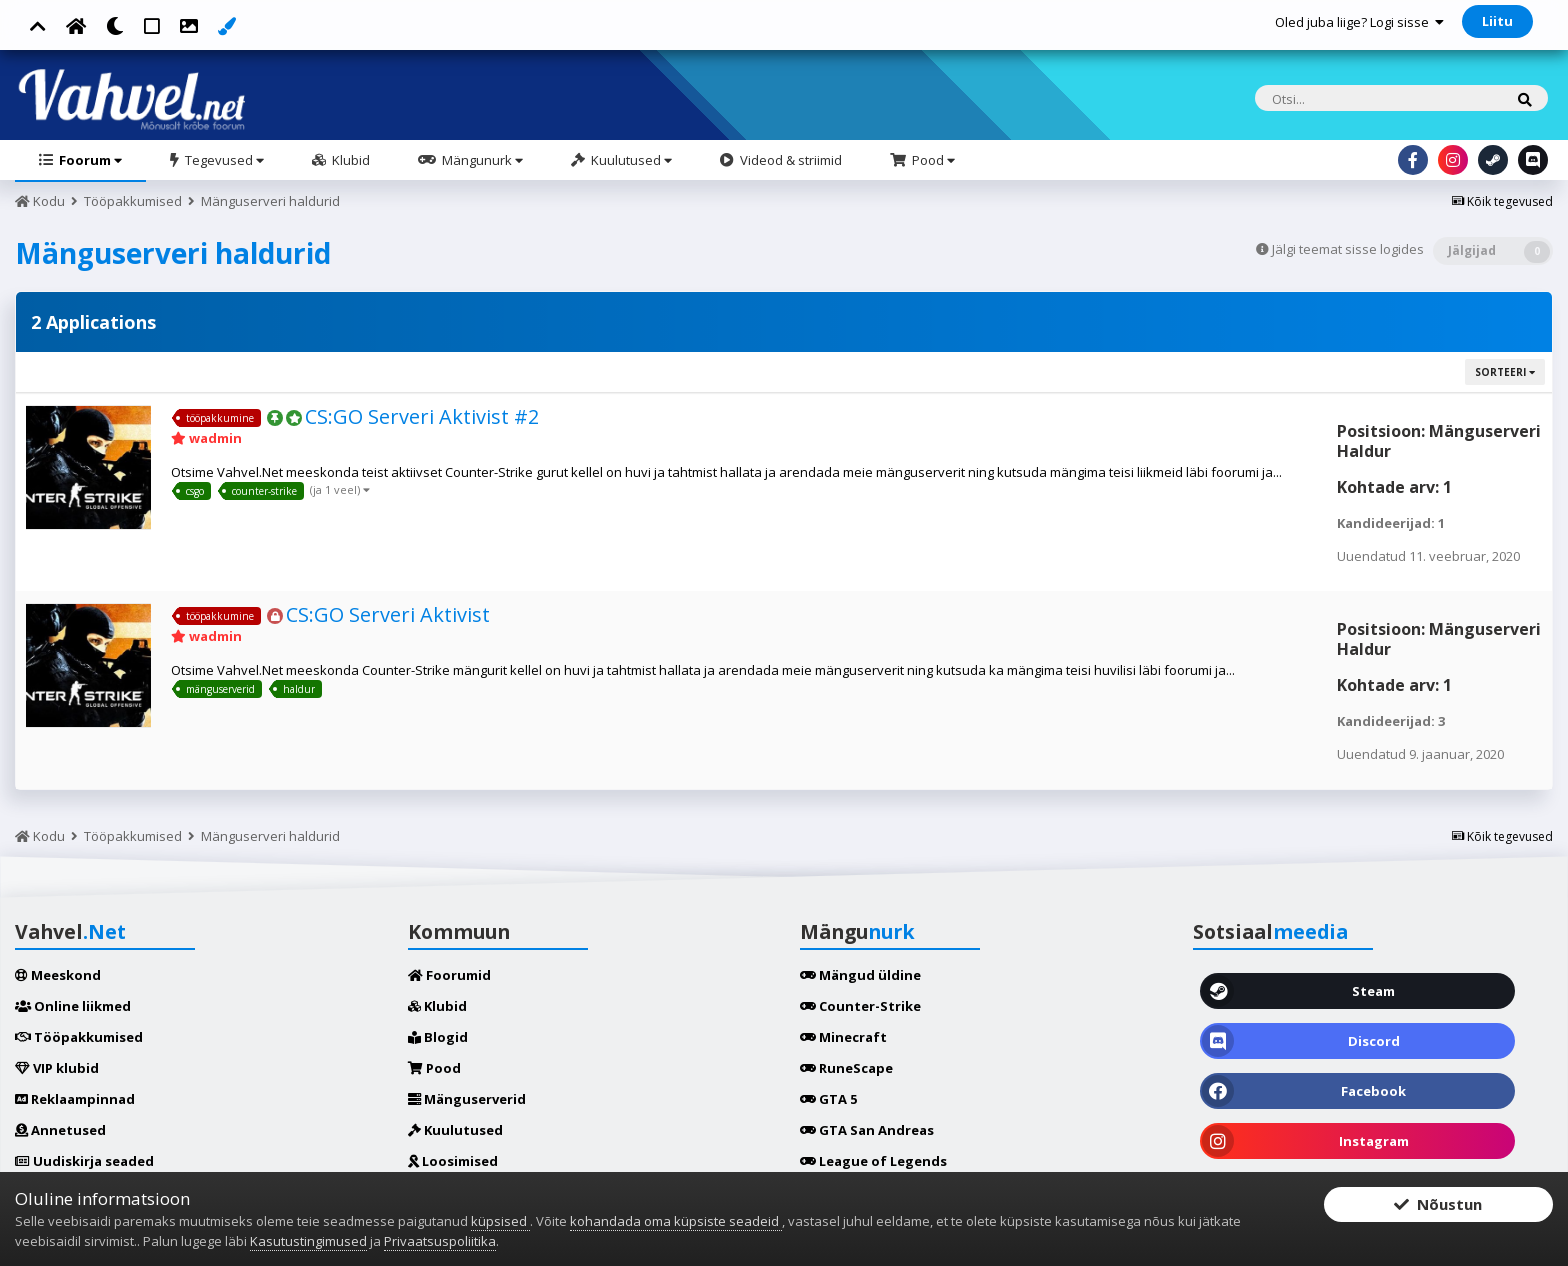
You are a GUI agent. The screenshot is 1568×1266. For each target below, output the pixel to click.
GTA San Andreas (867, 1130)
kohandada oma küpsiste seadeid (676, 1221)
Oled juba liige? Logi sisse (1359, 22)
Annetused (60, 1130)
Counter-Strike (860, 1006)
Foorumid (449, 975)
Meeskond (58, 975)
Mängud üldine (860, 975)
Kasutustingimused (308, 1241)
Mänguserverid (467, 1099)
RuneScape (846, 1068)
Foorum (89, 160)
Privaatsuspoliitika (440, 1241)
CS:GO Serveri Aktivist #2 (422, 416)
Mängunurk (481, 160)
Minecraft (843, 1037)
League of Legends (873, 1161)
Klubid (349, 160)
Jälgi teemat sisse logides (1348, 249)
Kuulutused (630, 160)
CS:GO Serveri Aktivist (388, 614)
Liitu (1497, 21)
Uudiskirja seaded (84, 1161)
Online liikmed (73, 1006)
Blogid (438, 1037)
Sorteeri (1505, 372)
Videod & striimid (789, 160)
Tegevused (223, 160)
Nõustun (1438, 1208)
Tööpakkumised (79, 1037)
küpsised (500, 1221)
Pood (932, 160)
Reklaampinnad (75, 1099)
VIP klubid (57, 1068)
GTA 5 (828, 1099)
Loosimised (453, 1161)
